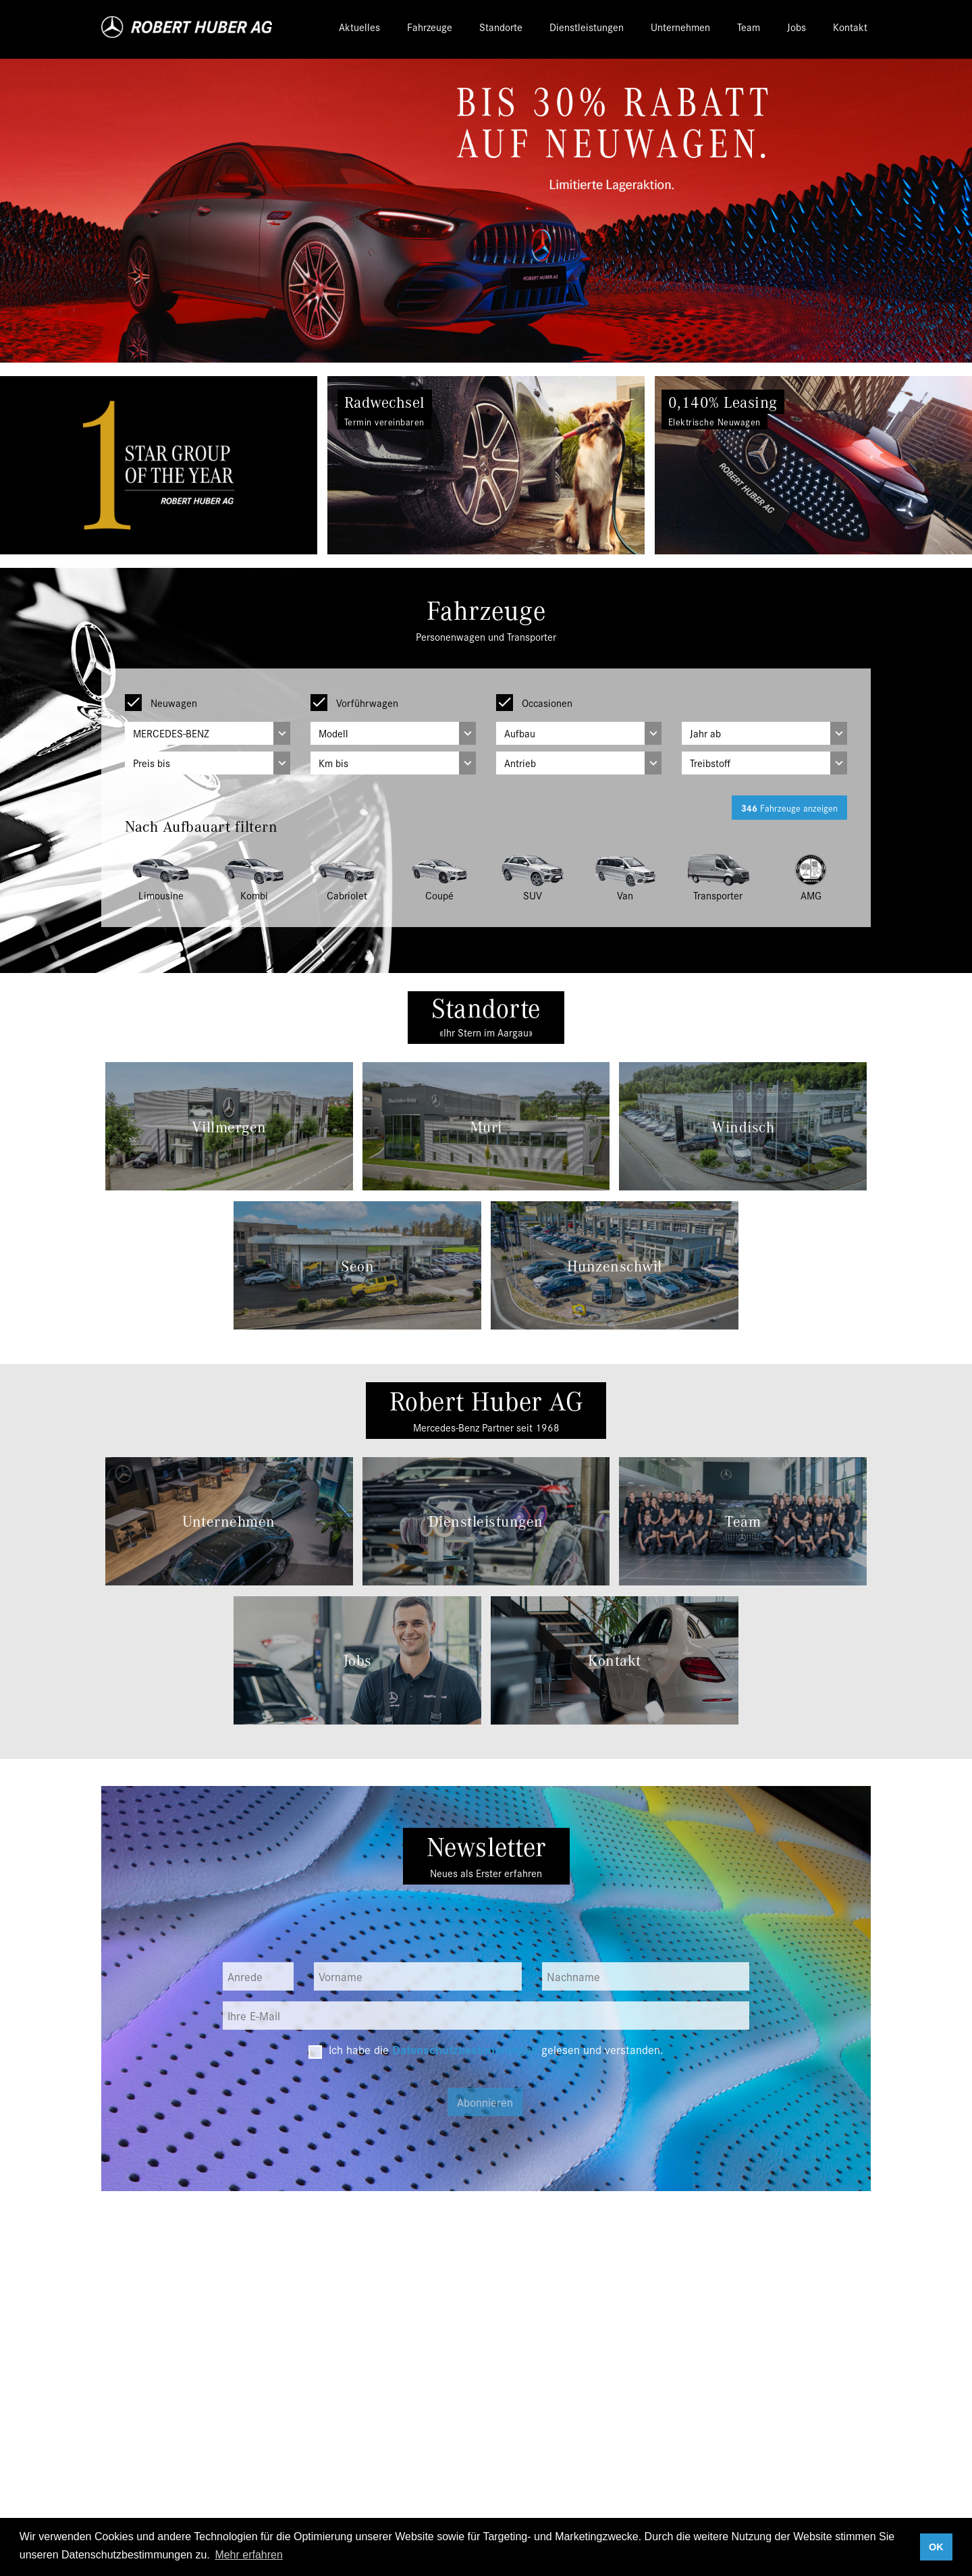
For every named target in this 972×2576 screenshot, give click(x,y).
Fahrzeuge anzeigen (785, 807)
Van (625, 895)
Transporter (718, 895)
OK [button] (936, 2547)
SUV (532, 895)
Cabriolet (347, 895)
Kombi (254, 895)
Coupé (440, 895)
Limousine (161, 895)
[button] (73, 465)
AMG (811, 895)
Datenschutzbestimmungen (462, 2051)
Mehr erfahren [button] (249, 2554)
